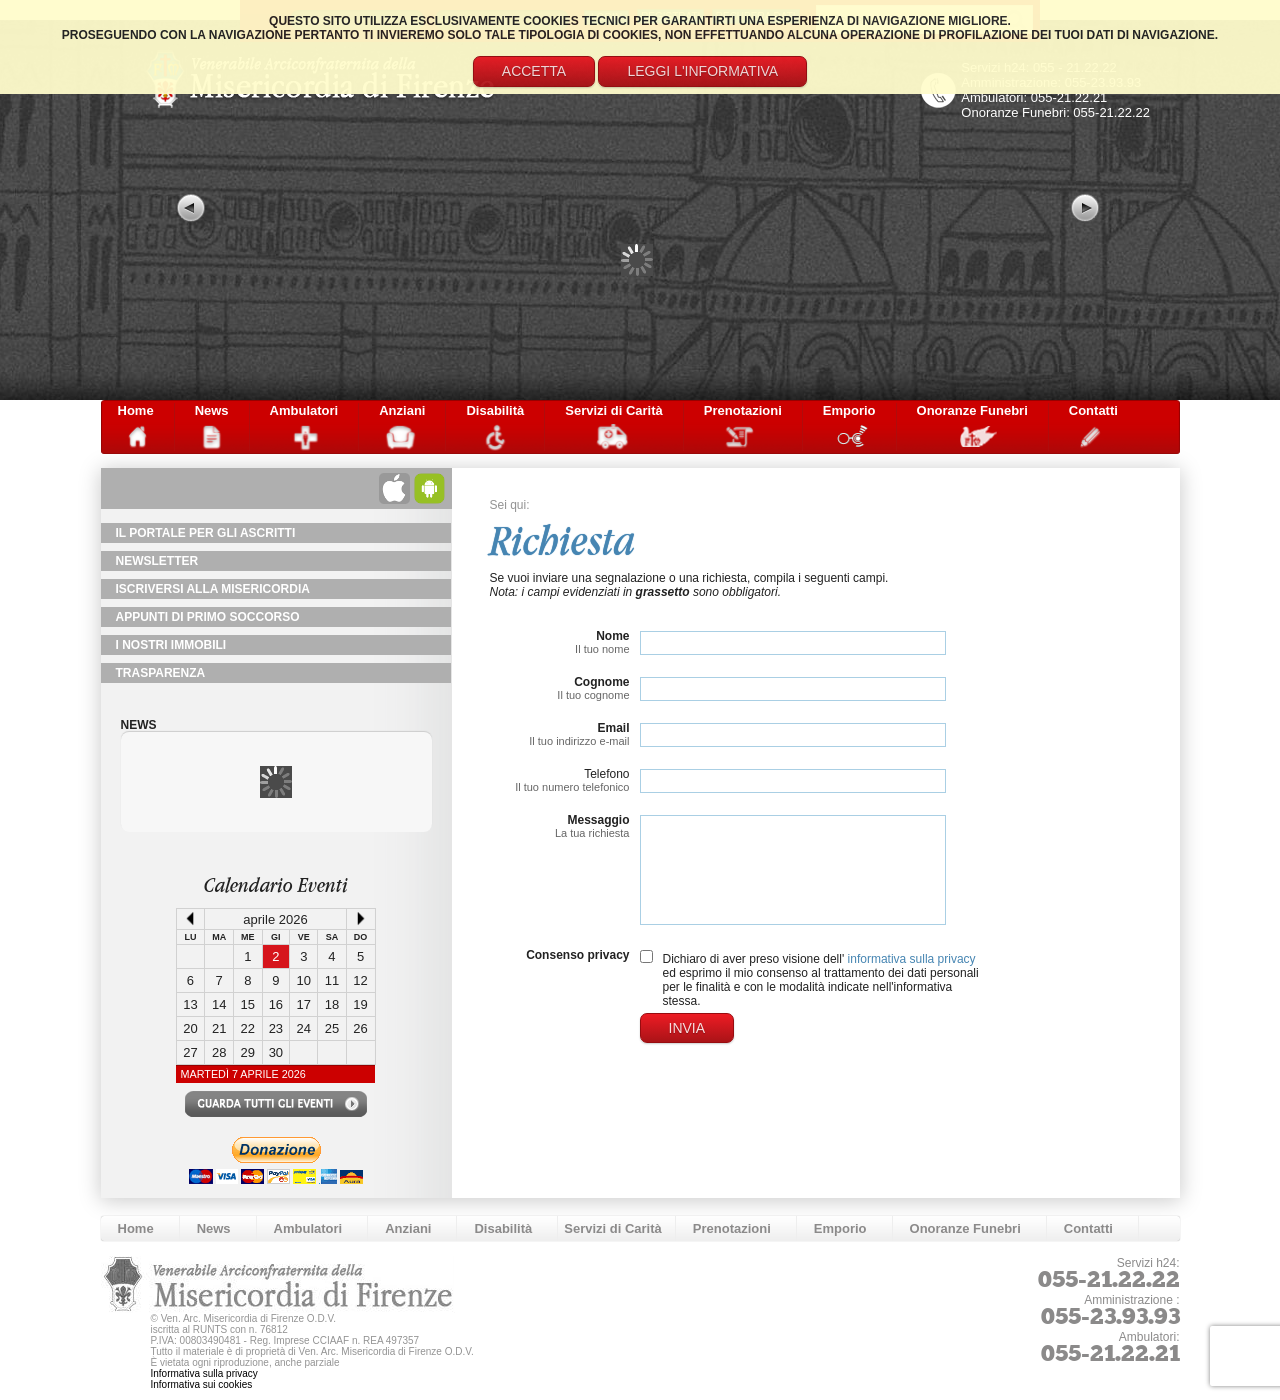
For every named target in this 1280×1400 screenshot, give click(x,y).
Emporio (849, 410)
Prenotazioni (743, 410)
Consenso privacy (577, 955)
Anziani (402, 410)
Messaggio (598, 820)
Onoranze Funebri (972, 410)
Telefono (606, 774)
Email (613, 728)
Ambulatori (304, 410)
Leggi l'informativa (702, 71)
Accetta (534, 71)
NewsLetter (157, 561)
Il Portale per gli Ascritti (206, 533)
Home (136, 410)
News (212, 410)
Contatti (1093, 410)
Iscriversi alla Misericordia (213, 589)
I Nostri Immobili (171, 645)
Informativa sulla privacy (204, 1373)
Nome (612, 636)
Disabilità (495, 410)
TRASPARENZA (161, 673)
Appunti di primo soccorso (208, 617)
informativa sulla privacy (912, 959)
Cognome (601, 682)
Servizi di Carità (614, 410)
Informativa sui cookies (202, 1384)
